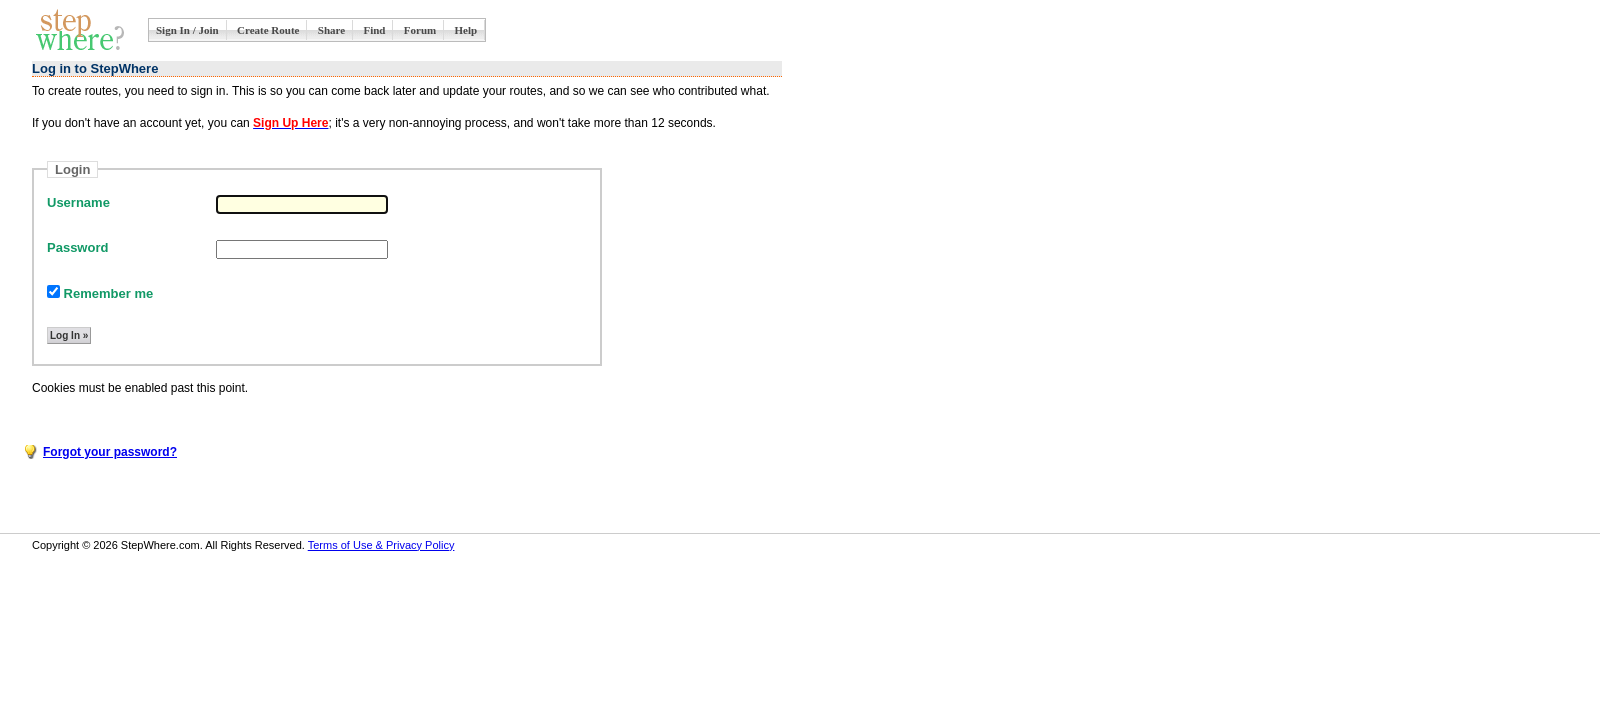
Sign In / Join (187, 30)
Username (78, 202)
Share (331, 30)
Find (374, 30)
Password (77, 247)
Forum (420, 30)
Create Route (268, 30)
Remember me (100, 293)
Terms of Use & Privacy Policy (381, 545)
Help (466, 30)
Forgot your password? (110, 452)
